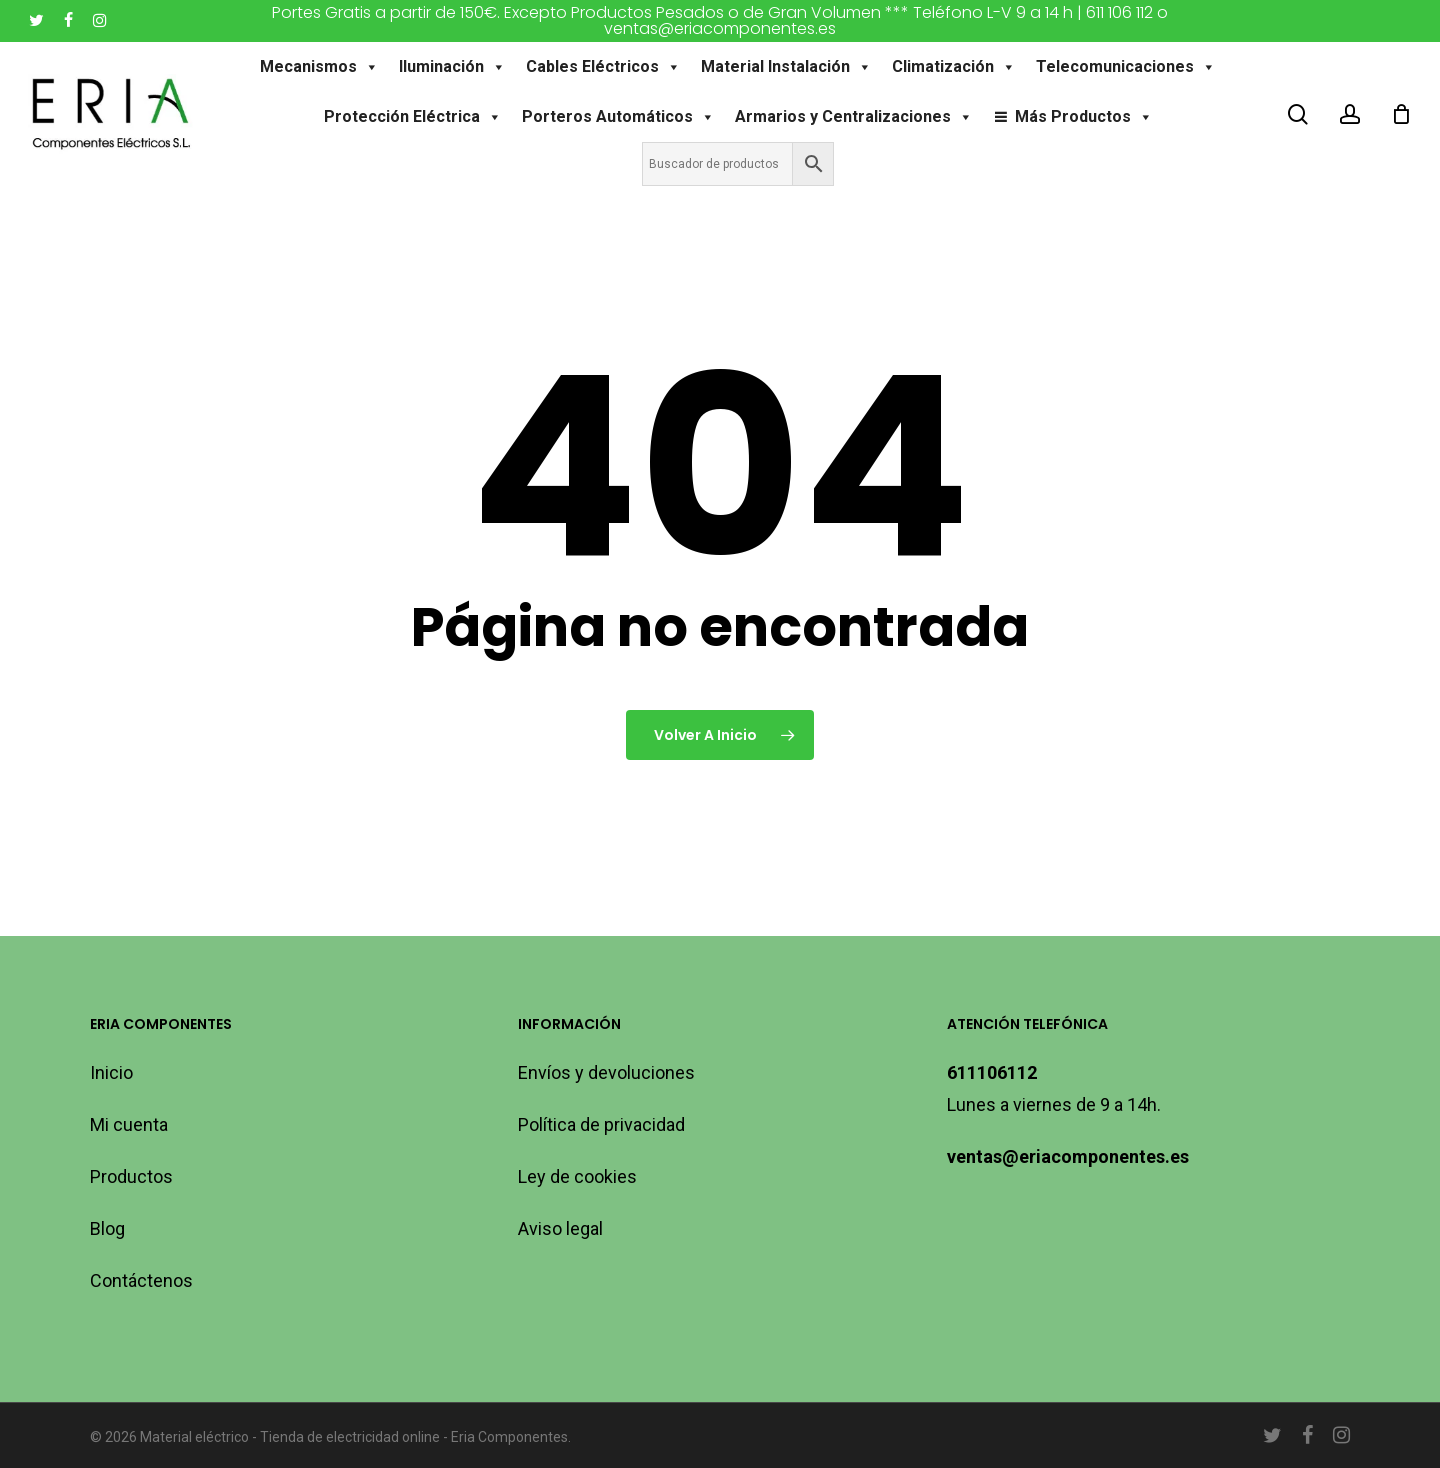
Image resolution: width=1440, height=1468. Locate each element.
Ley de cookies (577, 1176)
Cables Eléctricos (604, 67)
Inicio (111, 1072)
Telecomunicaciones (1127, 67)
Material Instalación (787, 67)
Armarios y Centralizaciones (854, 117)
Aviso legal (560, 1228)
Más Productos (1084, 117)
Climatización (955, 67)
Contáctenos (141, 1280)
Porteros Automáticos (618, 117)
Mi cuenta (129, 1124)
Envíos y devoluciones (606, 1072)
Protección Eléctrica (413, 117)
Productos (131, 1176)
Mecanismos (320, 67)
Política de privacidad (601, 1124)
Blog (107, 1228)
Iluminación (453, 67)
